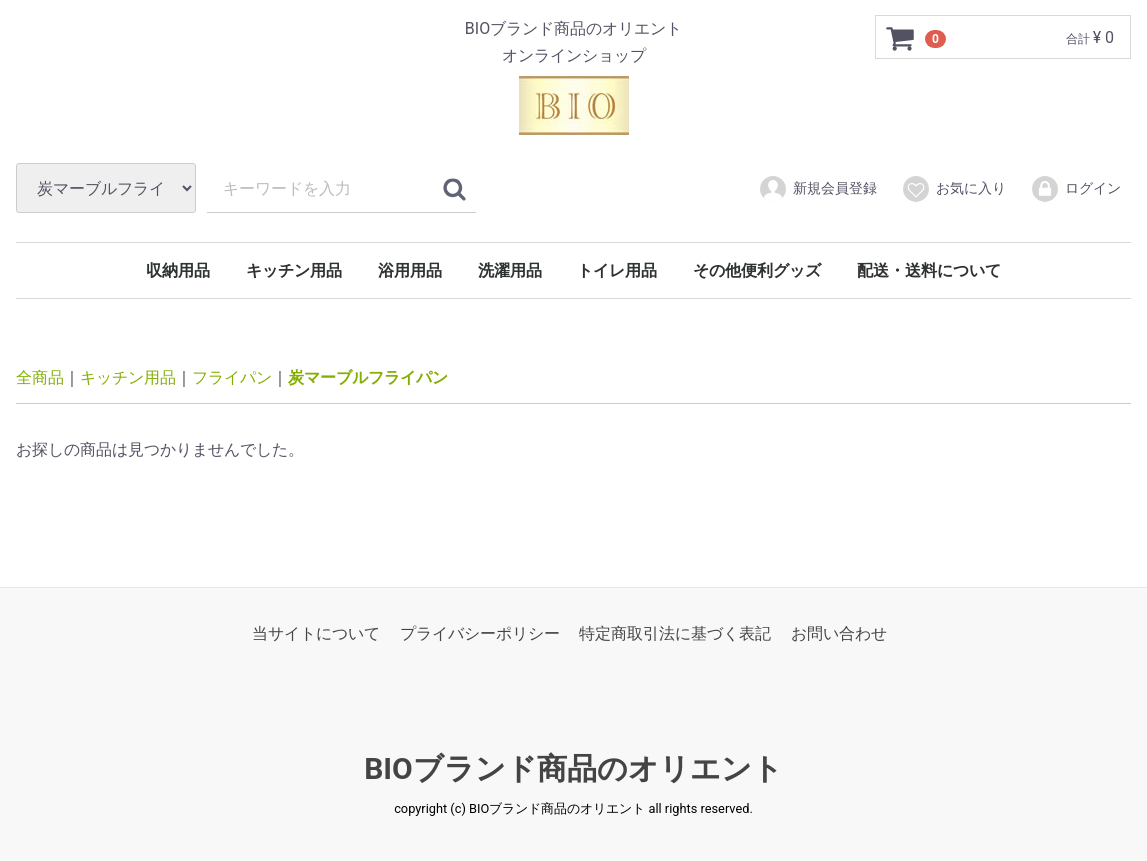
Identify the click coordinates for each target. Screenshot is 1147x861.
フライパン (232, 377)
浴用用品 (410, 270)
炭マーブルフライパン (368, 377)
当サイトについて (316, 632)
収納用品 (178, 270)
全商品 (40, 377)
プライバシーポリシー (480, 632)
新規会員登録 (817, 189)
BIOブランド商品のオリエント (573, 768)
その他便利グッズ (757, 270)
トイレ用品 (617, 270)
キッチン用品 (294, 270)
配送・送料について (929, 270)
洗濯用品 (510, 270)
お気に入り (953, 189)
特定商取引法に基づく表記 (675, 632)
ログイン (1075, 189)
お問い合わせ (839, 632)
